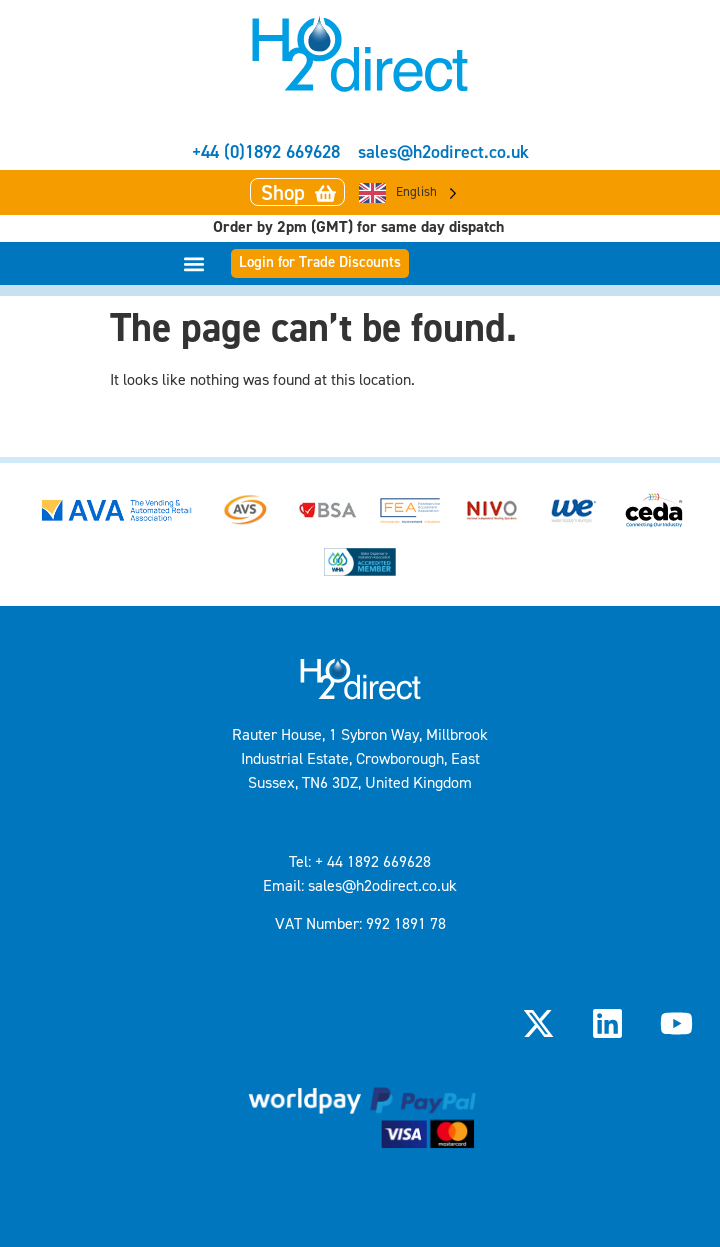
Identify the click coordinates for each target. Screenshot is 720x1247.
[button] (194, 263)
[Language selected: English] (408, 192)
